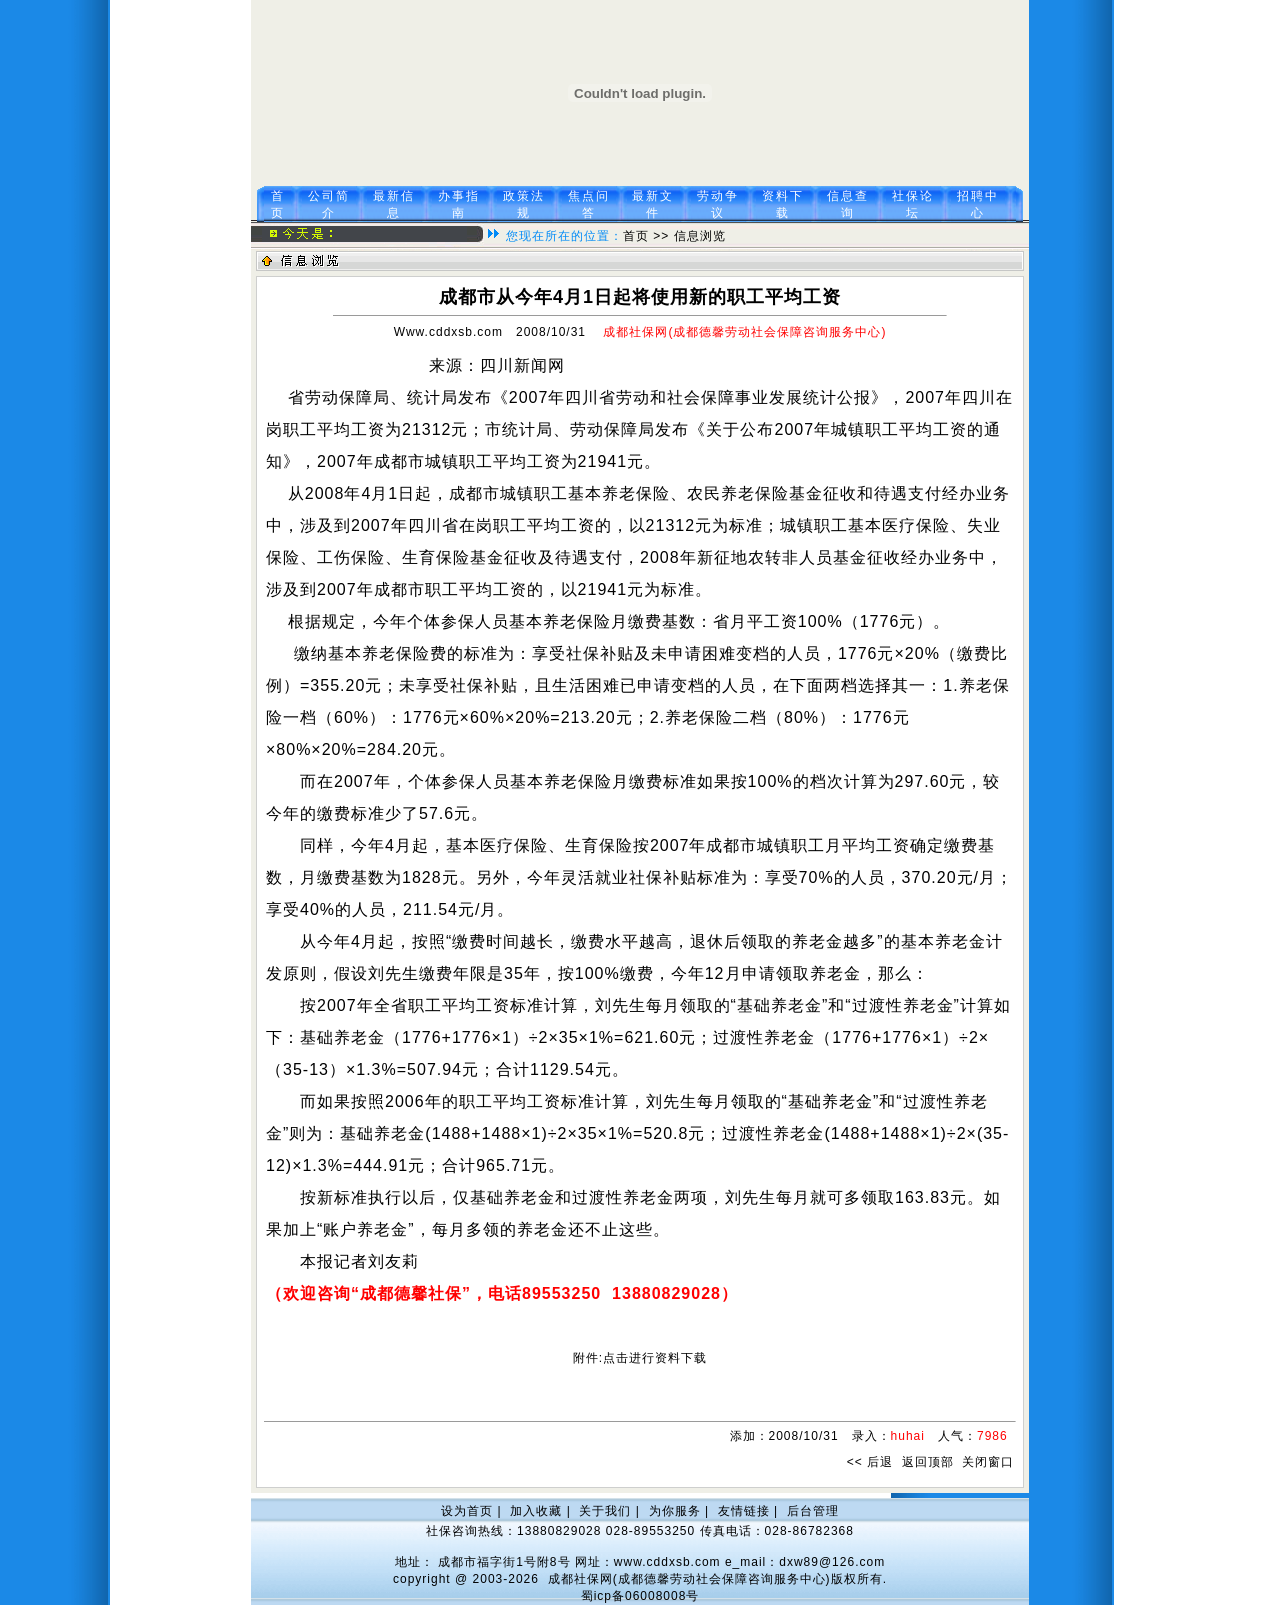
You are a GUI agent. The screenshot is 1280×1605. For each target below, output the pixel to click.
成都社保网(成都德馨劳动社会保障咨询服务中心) (689, 1579)
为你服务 (675, 1511)
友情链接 (744, 1511)
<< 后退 (870, 1462)
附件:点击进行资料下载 (640, 1358)
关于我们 (605, 1511)
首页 (636, 236)
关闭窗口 (988, 1462)
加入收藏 (536, 1511)
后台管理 (813, 1511)
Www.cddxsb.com (448, 332)
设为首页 (467, 1511)
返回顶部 (928, 1462)
